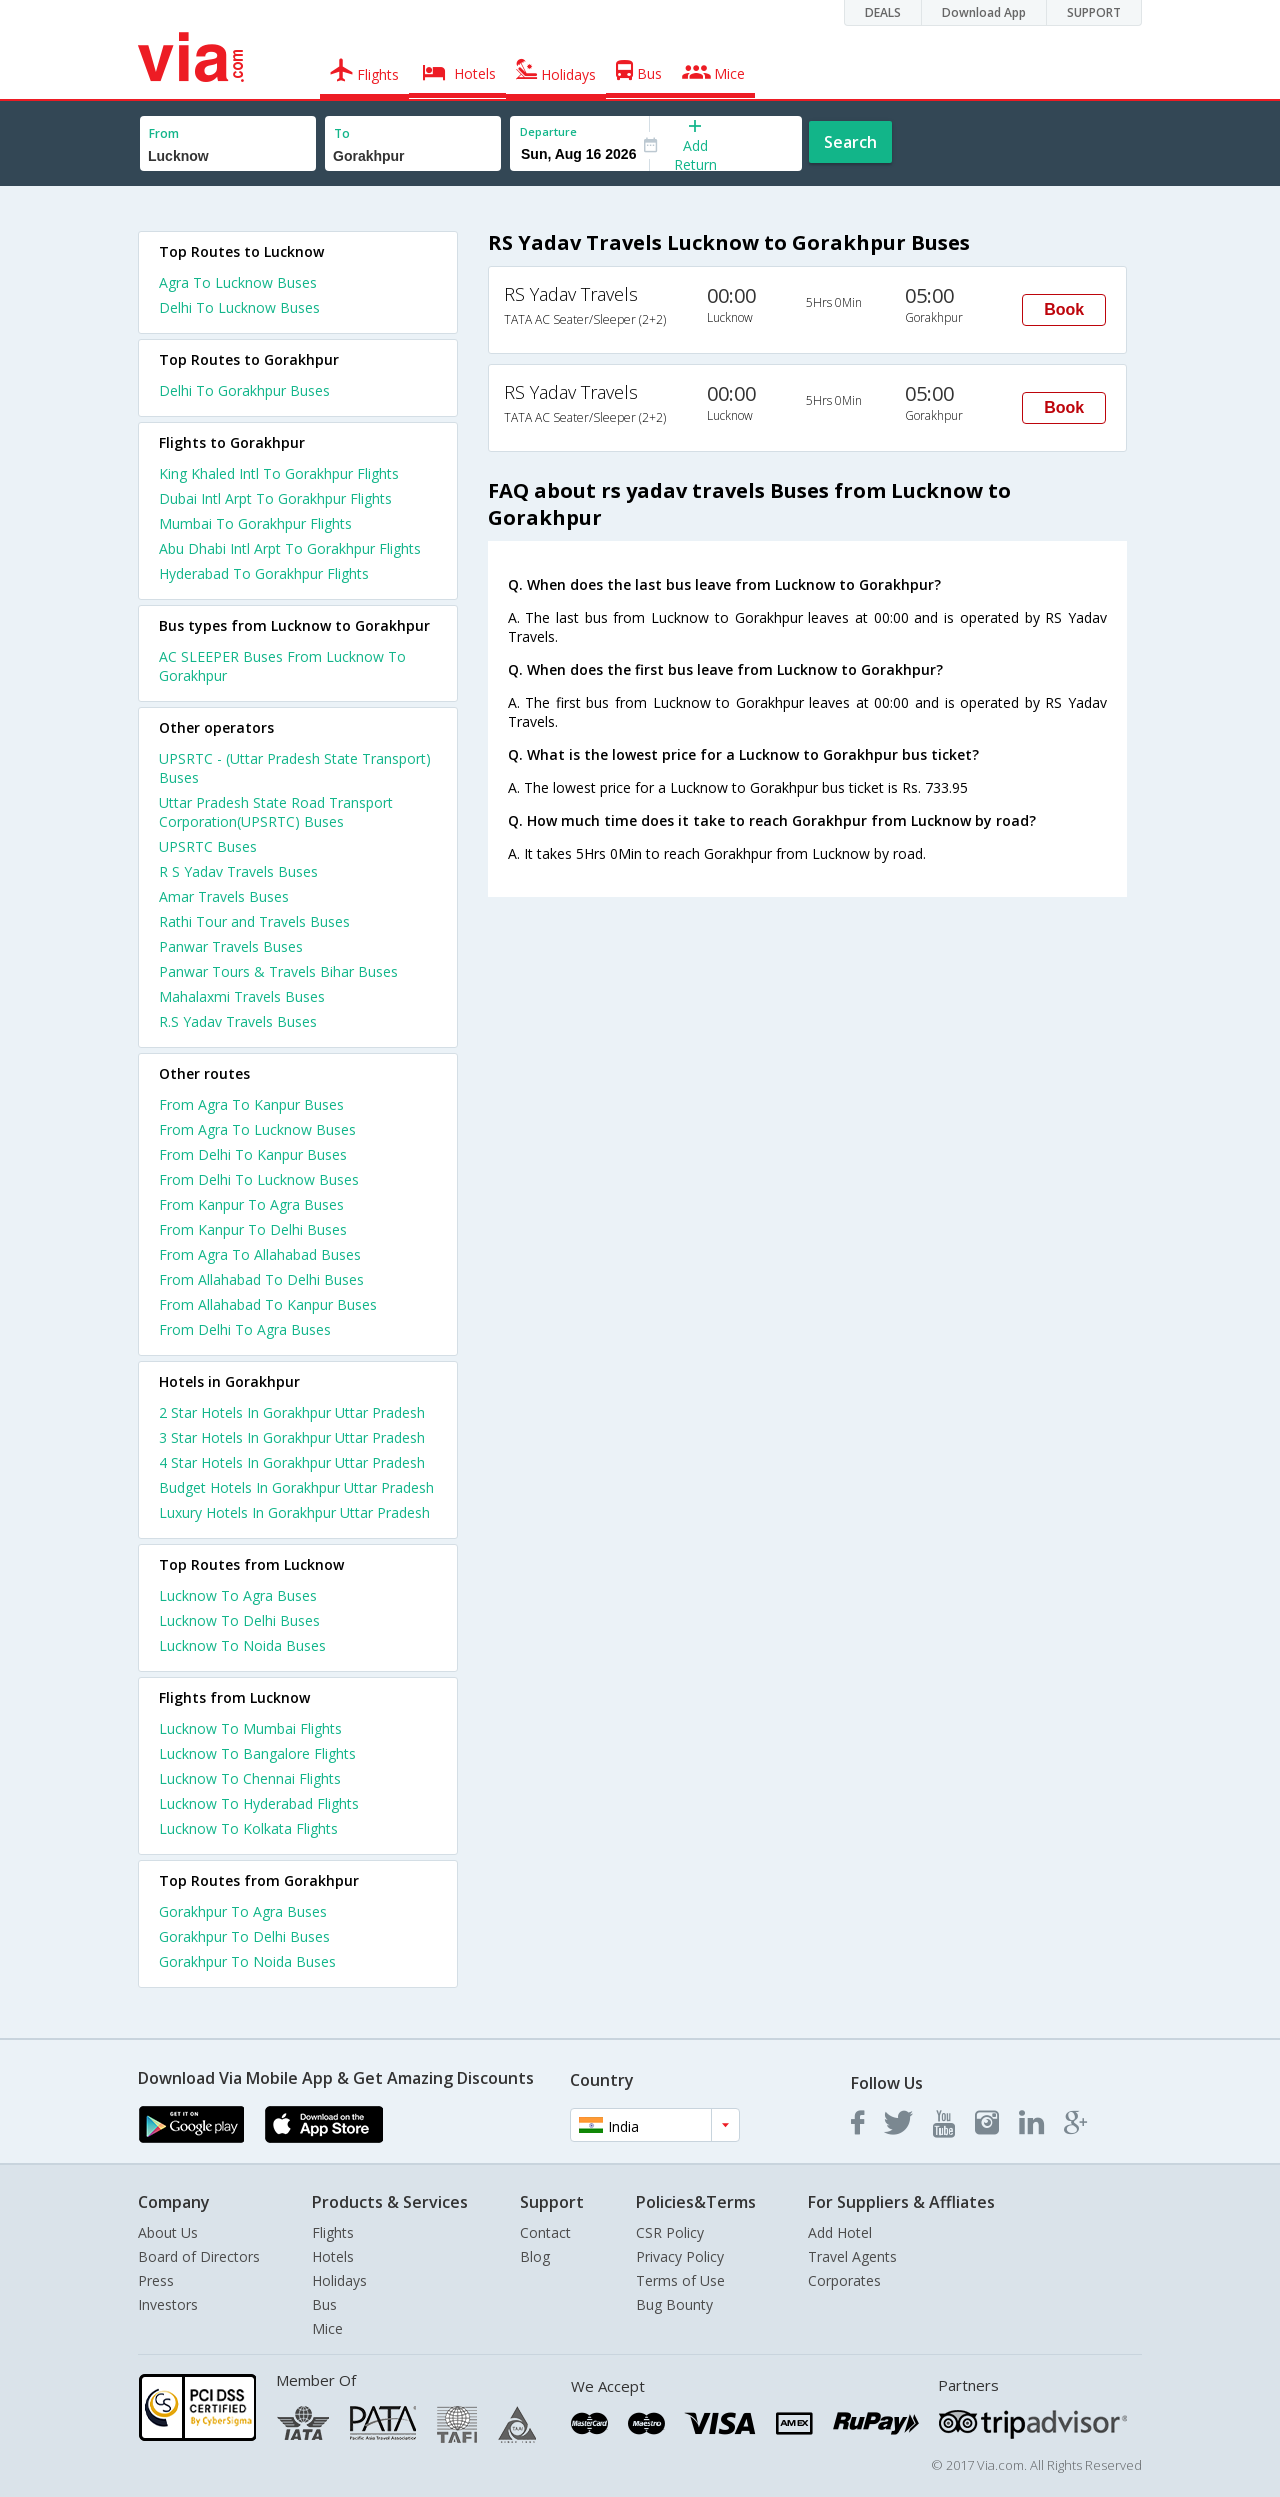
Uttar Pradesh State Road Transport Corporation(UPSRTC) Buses (276, 812)
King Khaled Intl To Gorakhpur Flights (279, 473)
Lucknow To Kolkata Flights (248, 1828)
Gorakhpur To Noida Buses (247, 1961)
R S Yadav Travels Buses (238, 871)
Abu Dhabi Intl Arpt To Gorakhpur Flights (290, 548)
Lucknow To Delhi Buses (239, 1620)
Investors (168, 2304)
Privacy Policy (680, 2256)
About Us (168, 2232)
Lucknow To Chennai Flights (250, 1778)
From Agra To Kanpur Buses (251, 1104)
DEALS (883, 12)
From (164, 133)
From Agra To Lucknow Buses (257, 1129)
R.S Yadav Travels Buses (238, 1021)
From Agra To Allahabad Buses (260, 1254)
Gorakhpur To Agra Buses (243, 1911)
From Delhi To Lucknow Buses (259, 1179)
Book (1064, 309)
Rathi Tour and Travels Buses (254, 921)
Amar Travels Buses (224, 896)
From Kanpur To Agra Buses (251, 1204)
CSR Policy (670, 2232)
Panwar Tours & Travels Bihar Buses (278, 971)
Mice (327, 2328)
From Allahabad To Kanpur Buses (268, 1304)
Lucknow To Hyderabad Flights (259, 1803)
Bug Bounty (674, 2304)
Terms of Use (680, 2280)
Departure (548, 131)
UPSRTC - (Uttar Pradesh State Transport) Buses (295, 768)
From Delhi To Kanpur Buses (253, 1154)
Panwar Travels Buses (231, 946)
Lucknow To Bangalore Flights (257, 1753)
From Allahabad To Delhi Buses (261, 1279)
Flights (333, 2232)
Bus (324, 2304)
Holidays (339, 2280)
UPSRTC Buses (208, 846)
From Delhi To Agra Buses (245, 1329)
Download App (984, 12)
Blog (535, 2256)
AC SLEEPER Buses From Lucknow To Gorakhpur (282, 666)
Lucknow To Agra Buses (238, 1595)
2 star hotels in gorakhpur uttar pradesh (292, 1412)
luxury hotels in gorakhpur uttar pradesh (294, 1512)
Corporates (844, 2280)
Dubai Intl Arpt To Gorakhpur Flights (275, 498)
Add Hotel (840, 2232)
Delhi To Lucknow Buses (239, 307)
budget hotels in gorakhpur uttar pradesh (296, 1487)
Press (156, 2280)
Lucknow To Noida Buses (242, 1645)
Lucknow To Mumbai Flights (250, 1728)
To (342, 133)
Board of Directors (199, 2256)
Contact (545, 2232)
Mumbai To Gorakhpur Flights (255, 523)
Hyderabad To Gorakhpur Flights (264, 573)
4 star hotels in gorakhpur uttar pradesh (292, 1462)
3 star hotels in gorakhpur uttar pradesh (292, 1437)
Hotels (333, 2256)
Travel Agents (852, 2256)
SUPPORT (1094, 12)
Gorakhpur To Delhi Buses (244, 1936)
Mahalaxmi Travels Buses (242, 996)
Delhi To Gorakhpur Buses (244, 390)
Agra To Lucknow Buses (238, 282)
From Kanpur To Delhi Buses (253, 1229)
